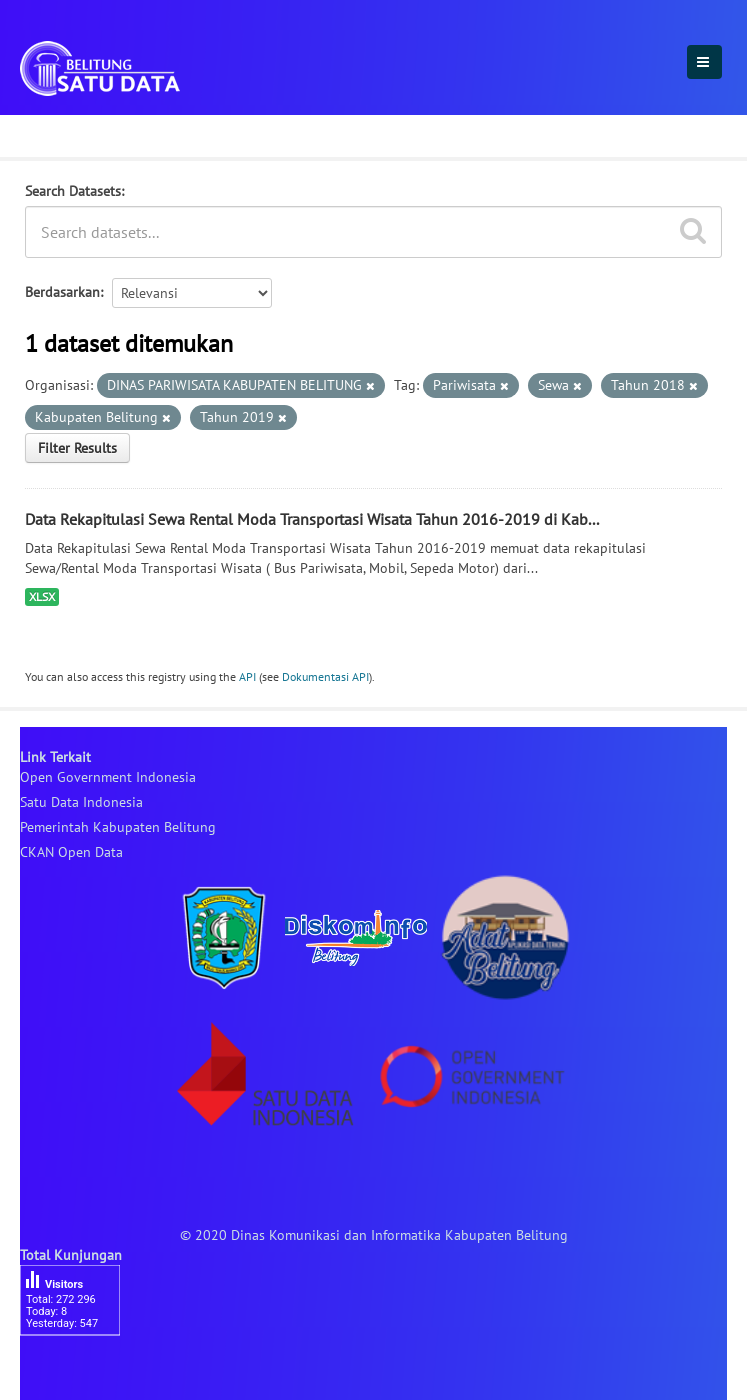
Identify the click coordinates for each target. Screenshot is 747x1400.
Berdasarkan (62, 292)
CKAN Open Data (71, 852)
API (247, 676)
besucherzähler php (80, 1370)
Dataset (52, 133)
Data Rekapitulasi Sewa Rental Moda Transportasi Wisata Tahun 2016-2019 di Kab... (312, 519)
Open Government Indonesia (108, 777)
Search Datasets (73, 191)
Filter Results (77, 448)
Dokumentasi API (325, 676)
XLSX (42, 596)
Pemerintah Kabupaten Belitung (118, 827)
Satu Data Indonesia (81, 802)
